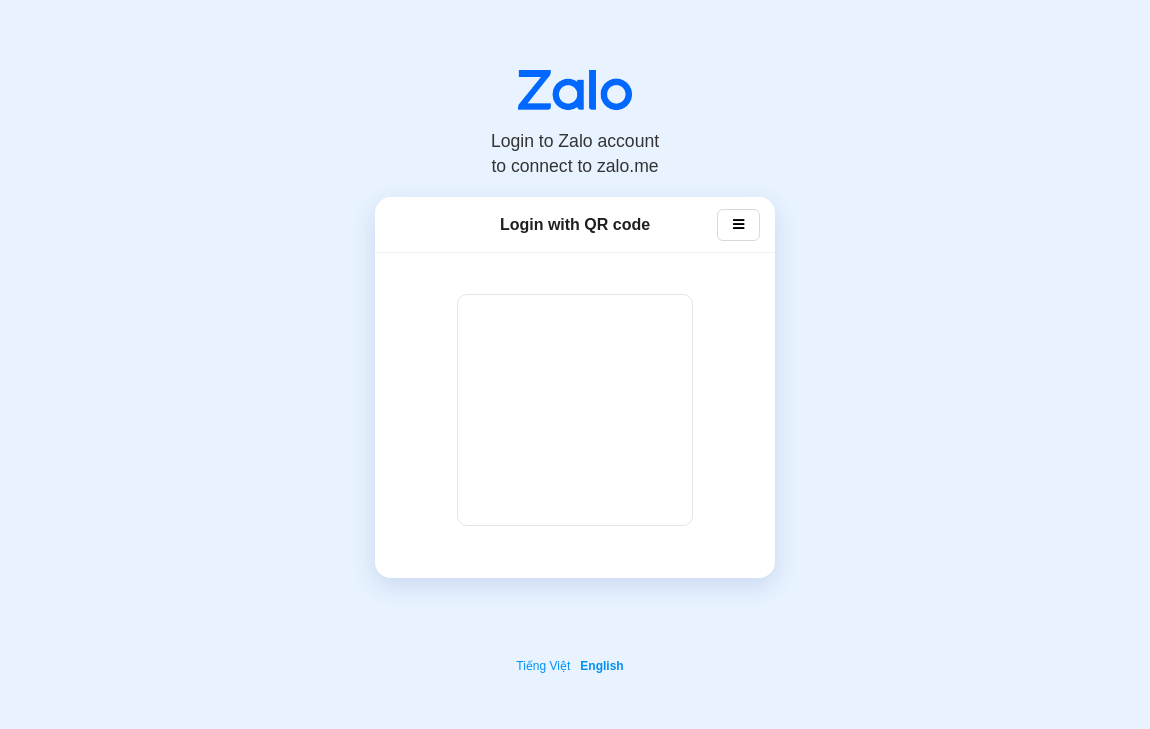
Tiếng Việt (543, 666)
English (601, 666)
